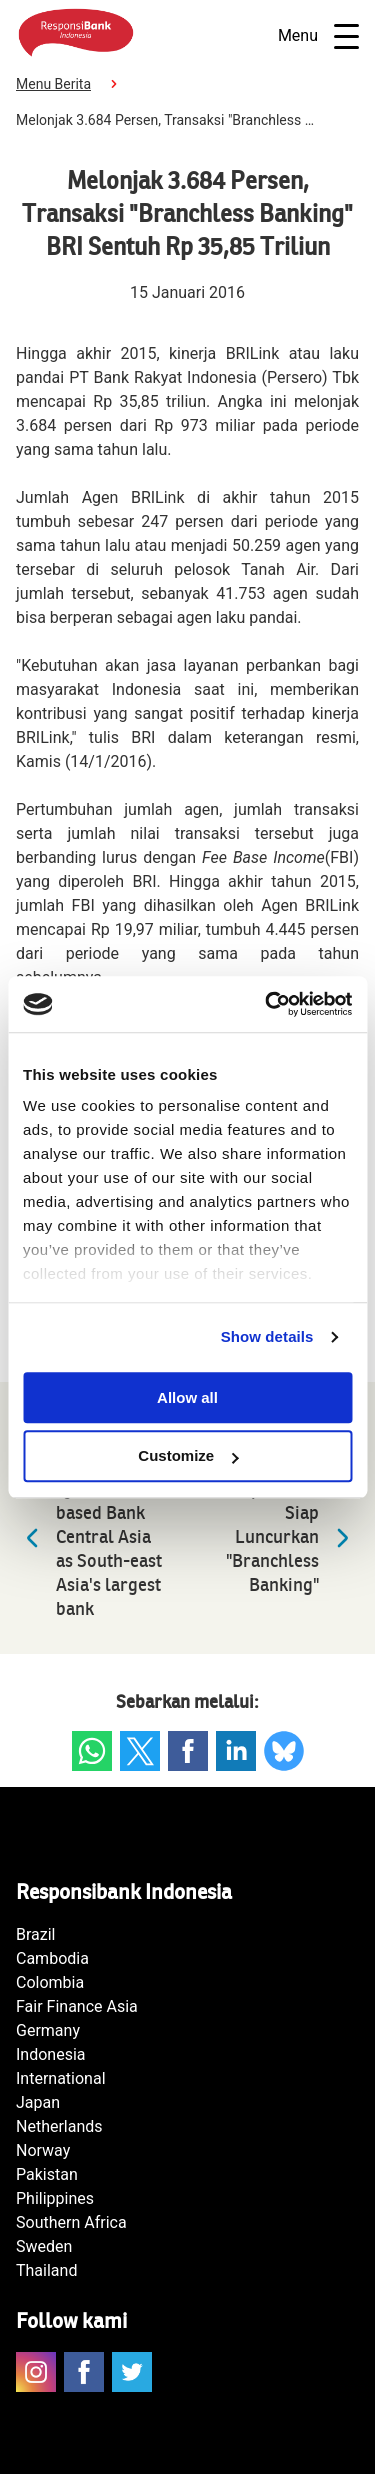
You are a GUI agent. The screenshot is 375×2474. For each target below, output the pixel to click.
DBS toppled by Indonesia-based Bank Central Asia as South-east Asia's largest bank (89, 1537)
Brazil (36, 1934)
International (61, 2078)
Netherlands (59, 2126)
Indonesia (51, 2054)
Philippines (55, 2198)
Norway (43, 2150)
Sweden (44, 2246)
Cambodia (52, 1958)
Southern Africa (71, 2222)
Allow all (187, 1397)
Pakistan (47, 2174)
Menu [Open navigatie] (318, 36)
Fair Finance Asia (77, 2006)
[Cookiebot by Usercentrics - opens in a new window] (267, 1004)
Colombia (50, 1982)
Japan (38, 2102)
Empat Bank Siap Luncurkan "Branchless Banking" (292, 1537)
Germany (48, 2030)
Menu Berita (53, 84)
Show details (267, 1336)
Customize (188, 1456)
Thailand (46, 2270)
